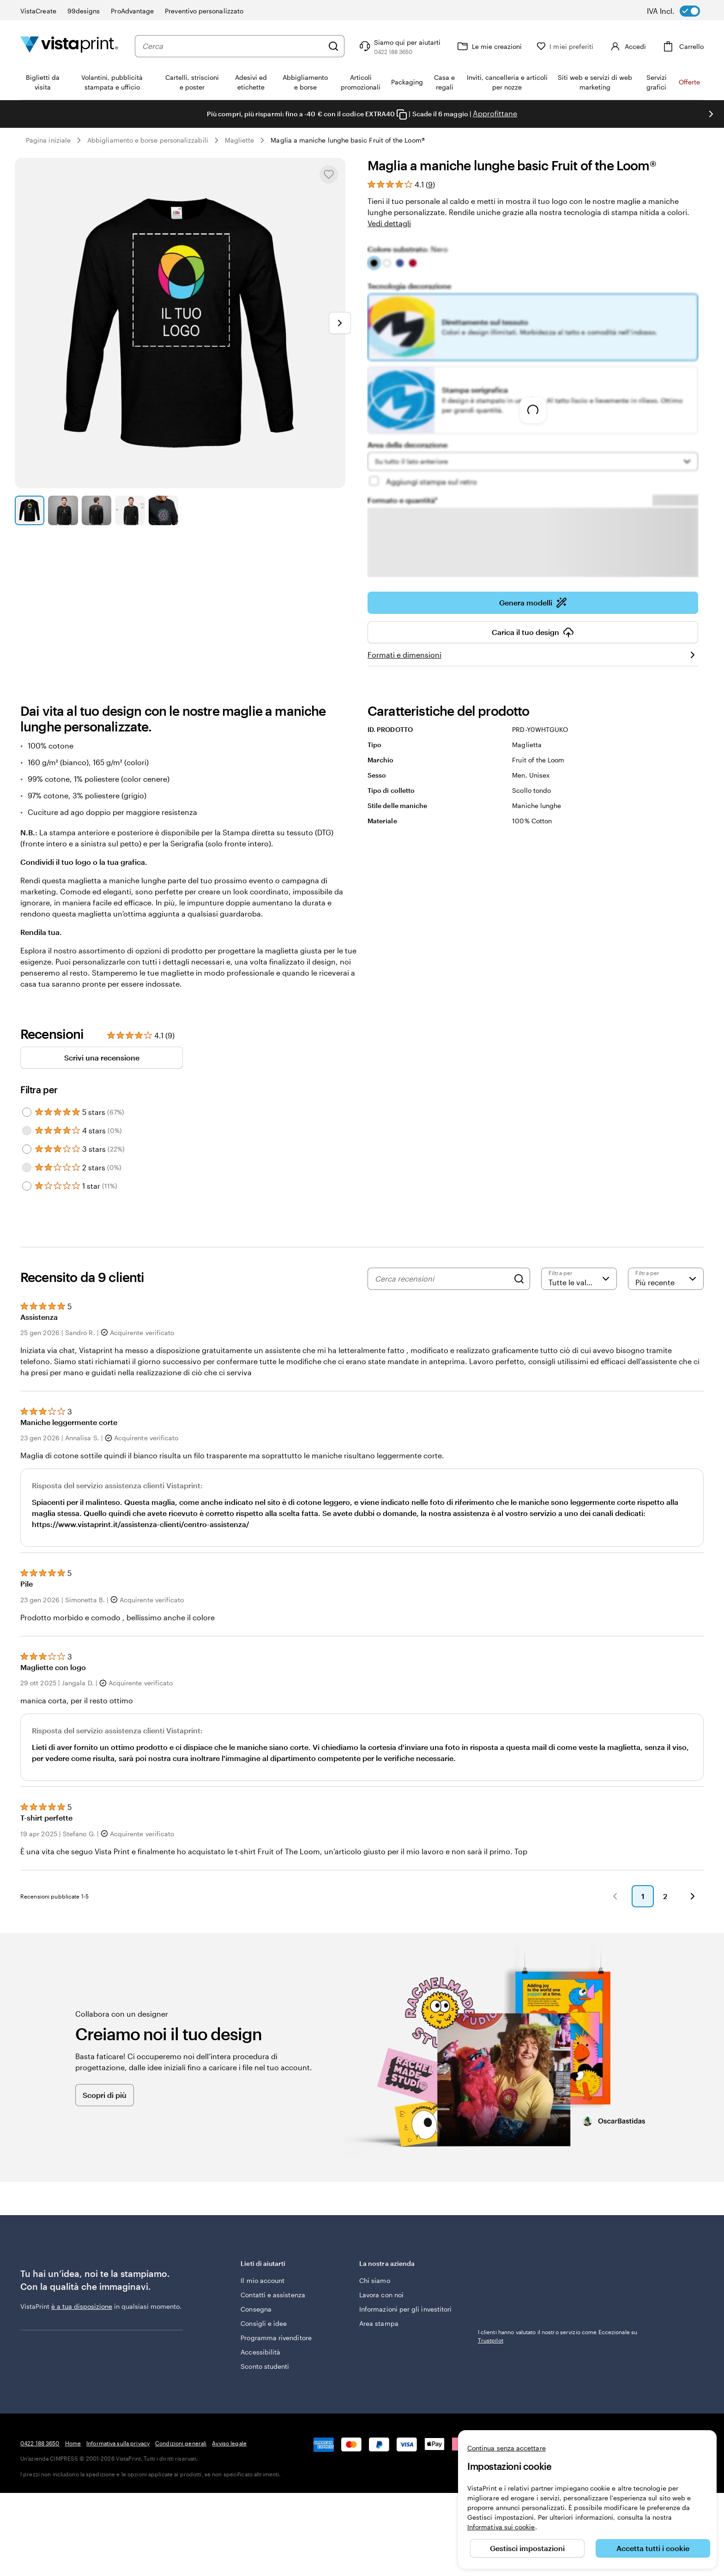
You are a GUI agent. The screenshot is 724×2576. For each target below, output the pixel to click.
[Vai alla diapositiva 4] (130, 510)
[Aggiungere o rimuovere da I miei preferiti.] (329, 174)
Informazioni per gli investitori (405, 2309)
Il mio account (262, 2280)
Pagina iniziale (48, 140)
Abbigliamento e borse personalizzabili (147, 140)
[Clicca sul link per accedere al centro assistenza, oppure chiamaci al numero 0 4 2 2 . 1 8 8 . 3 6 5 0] (398, 46)
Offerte (689, 82)
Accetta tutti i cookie (652, 2548)
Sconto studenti (265, 2366)
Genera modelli (533, 602)
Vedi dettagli (389, 223)
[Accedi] (627, 46)
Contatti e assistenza (273, 2295)
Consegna (256, 2309)
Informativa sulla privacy (118, 2443)
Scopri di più (105, 2095)
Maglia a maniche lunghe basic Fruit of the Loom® (347, 140)
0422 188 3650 (40, 2443)
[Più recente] (666, 1279)
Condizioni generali (180, 2443)
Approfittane (495, 113)
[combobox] (232, 46)
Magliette (239, 140)
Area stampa (378, 2323)
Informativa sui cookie (501, 2527)
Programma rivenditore (276, 2338)
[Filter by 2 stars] (26, 1167)
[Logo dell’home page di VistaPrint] (69, 45)
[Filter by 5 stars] (26, 1112)
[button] (615, 1896)
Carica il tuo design (533, 632)
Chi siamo (374, 2280)
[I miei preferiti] (565, 46)
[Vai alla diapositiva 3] (96, 510)
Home (73, 2443)
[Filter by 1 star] (26, 1186)
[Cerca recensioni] (442, 1278)
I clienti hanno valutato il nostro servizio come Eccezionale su (558, 2336)
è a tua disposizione (81, 2306)
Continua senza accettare (506, 2448)
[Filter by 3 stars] (26, 1149)
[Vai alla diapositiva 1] (29, 510)
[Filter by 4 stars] (26, 1130)
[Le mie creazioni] (488, 46)
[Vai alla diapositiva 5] (163, 510)
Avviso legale (229, 2443)
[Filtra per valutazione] (579, 1279)
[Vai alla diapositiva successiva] (711, 114)
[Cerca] (333, 46)
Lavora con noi (381, 2295)
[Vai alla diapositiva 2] (63, 510)
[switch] (680, 11)
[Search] (519, 1279)
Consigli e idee (264, 2323)
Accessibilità (260, 2352)
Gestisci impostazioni (527, 2548)
